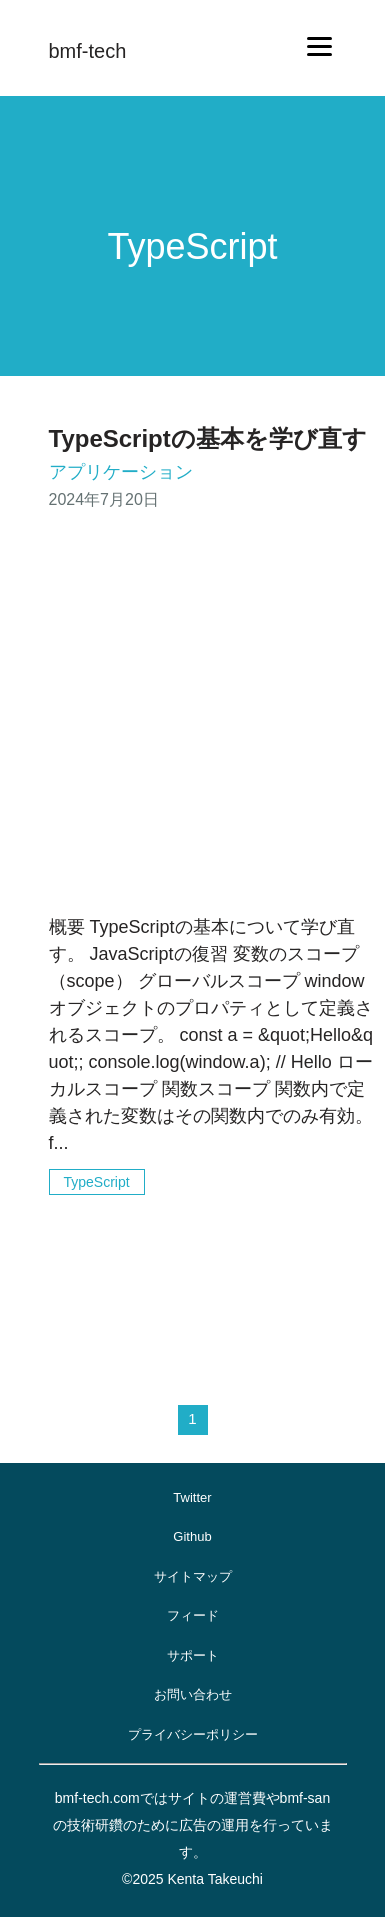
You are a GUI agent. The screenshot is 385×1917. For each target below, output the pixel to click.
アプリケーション (121, 472)
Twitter (192, 1497)
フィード (193, 1615)
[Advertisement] (187, 716)
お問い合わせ (193, 1694)
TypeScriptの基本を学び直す (208, 438)
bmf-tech (88, 51)
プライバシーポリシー (193, 1734)
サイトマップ (193, 1576)
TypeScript (97, 1182)
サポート (193, 1655)
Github (192, 1536)
